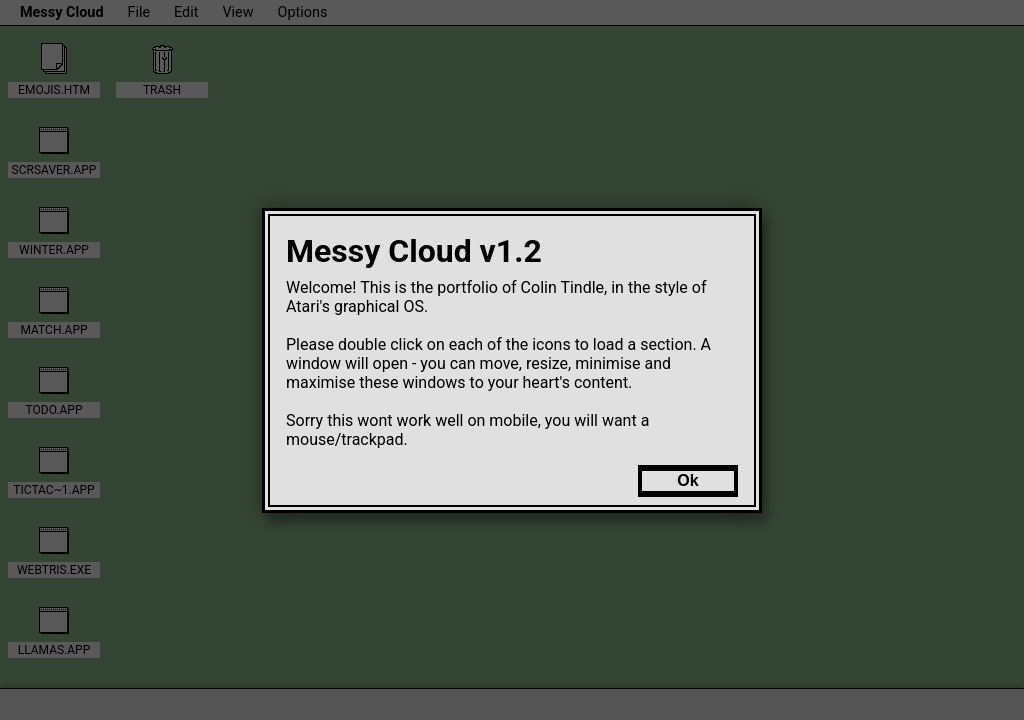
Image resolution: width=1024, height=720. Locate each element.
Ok (687, 480)
